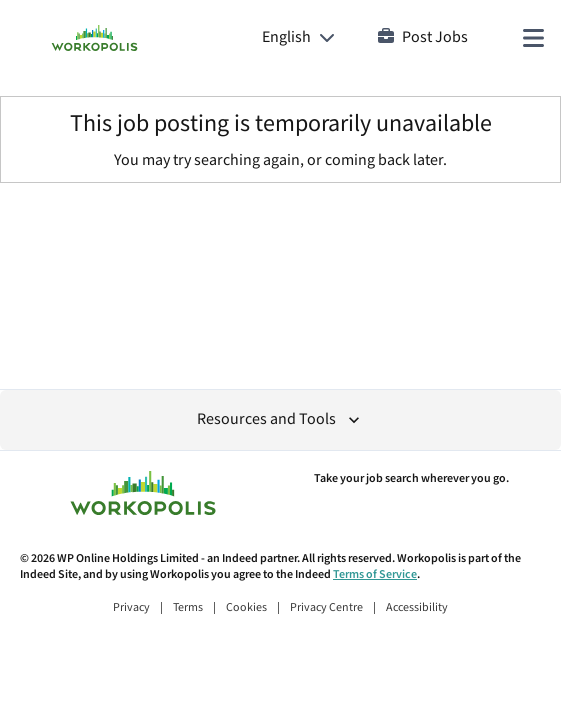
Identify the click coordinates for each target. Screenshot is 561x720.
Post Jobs (423, 37)
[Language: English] (298, 38)
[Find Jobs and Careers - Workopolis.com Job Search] (94, 38)
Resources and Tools (280, 419)
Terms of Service (375, 574)
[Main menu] (533, 38)
